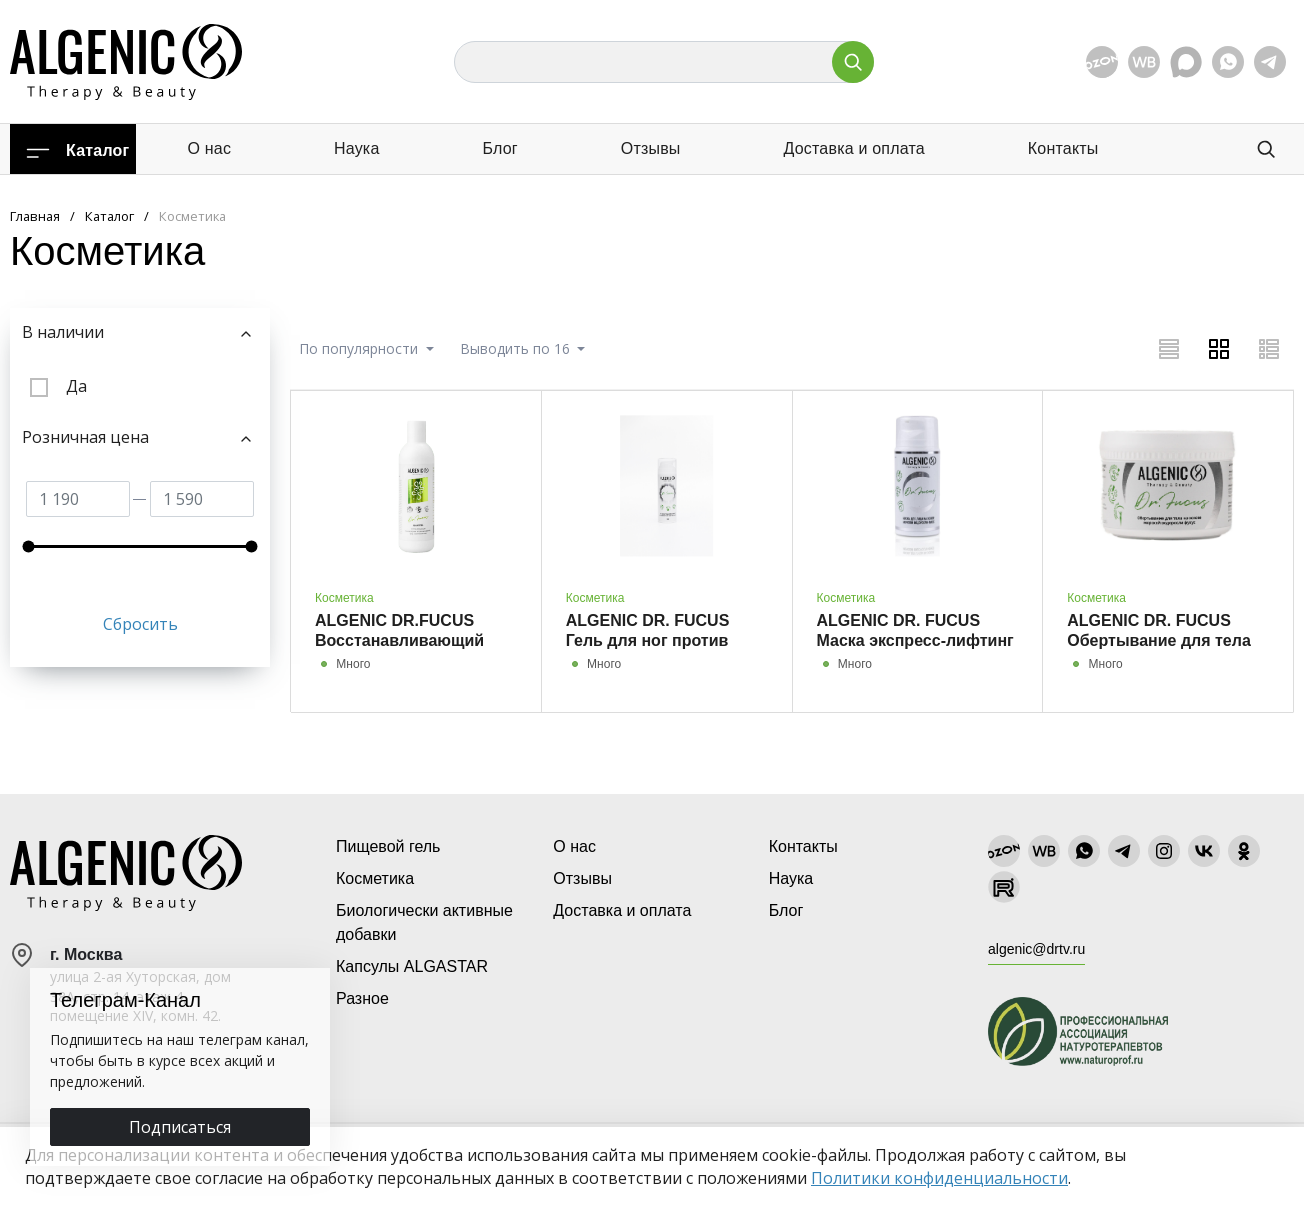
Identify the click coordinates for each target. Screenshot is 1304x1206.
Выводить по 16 (517, 348)
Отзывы (651, 148)
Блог (499, 148)
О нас (209, 148)
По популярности (360, 348)
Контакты (1063, 148)
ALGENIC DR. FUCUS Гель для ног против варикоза (648, 640)
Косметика (344, 598)
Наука (357, 148)
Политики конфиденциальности (939, 1178)
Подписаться (180, 1127)
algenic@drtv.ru (1036, 949)
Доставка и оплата (853, 148)
